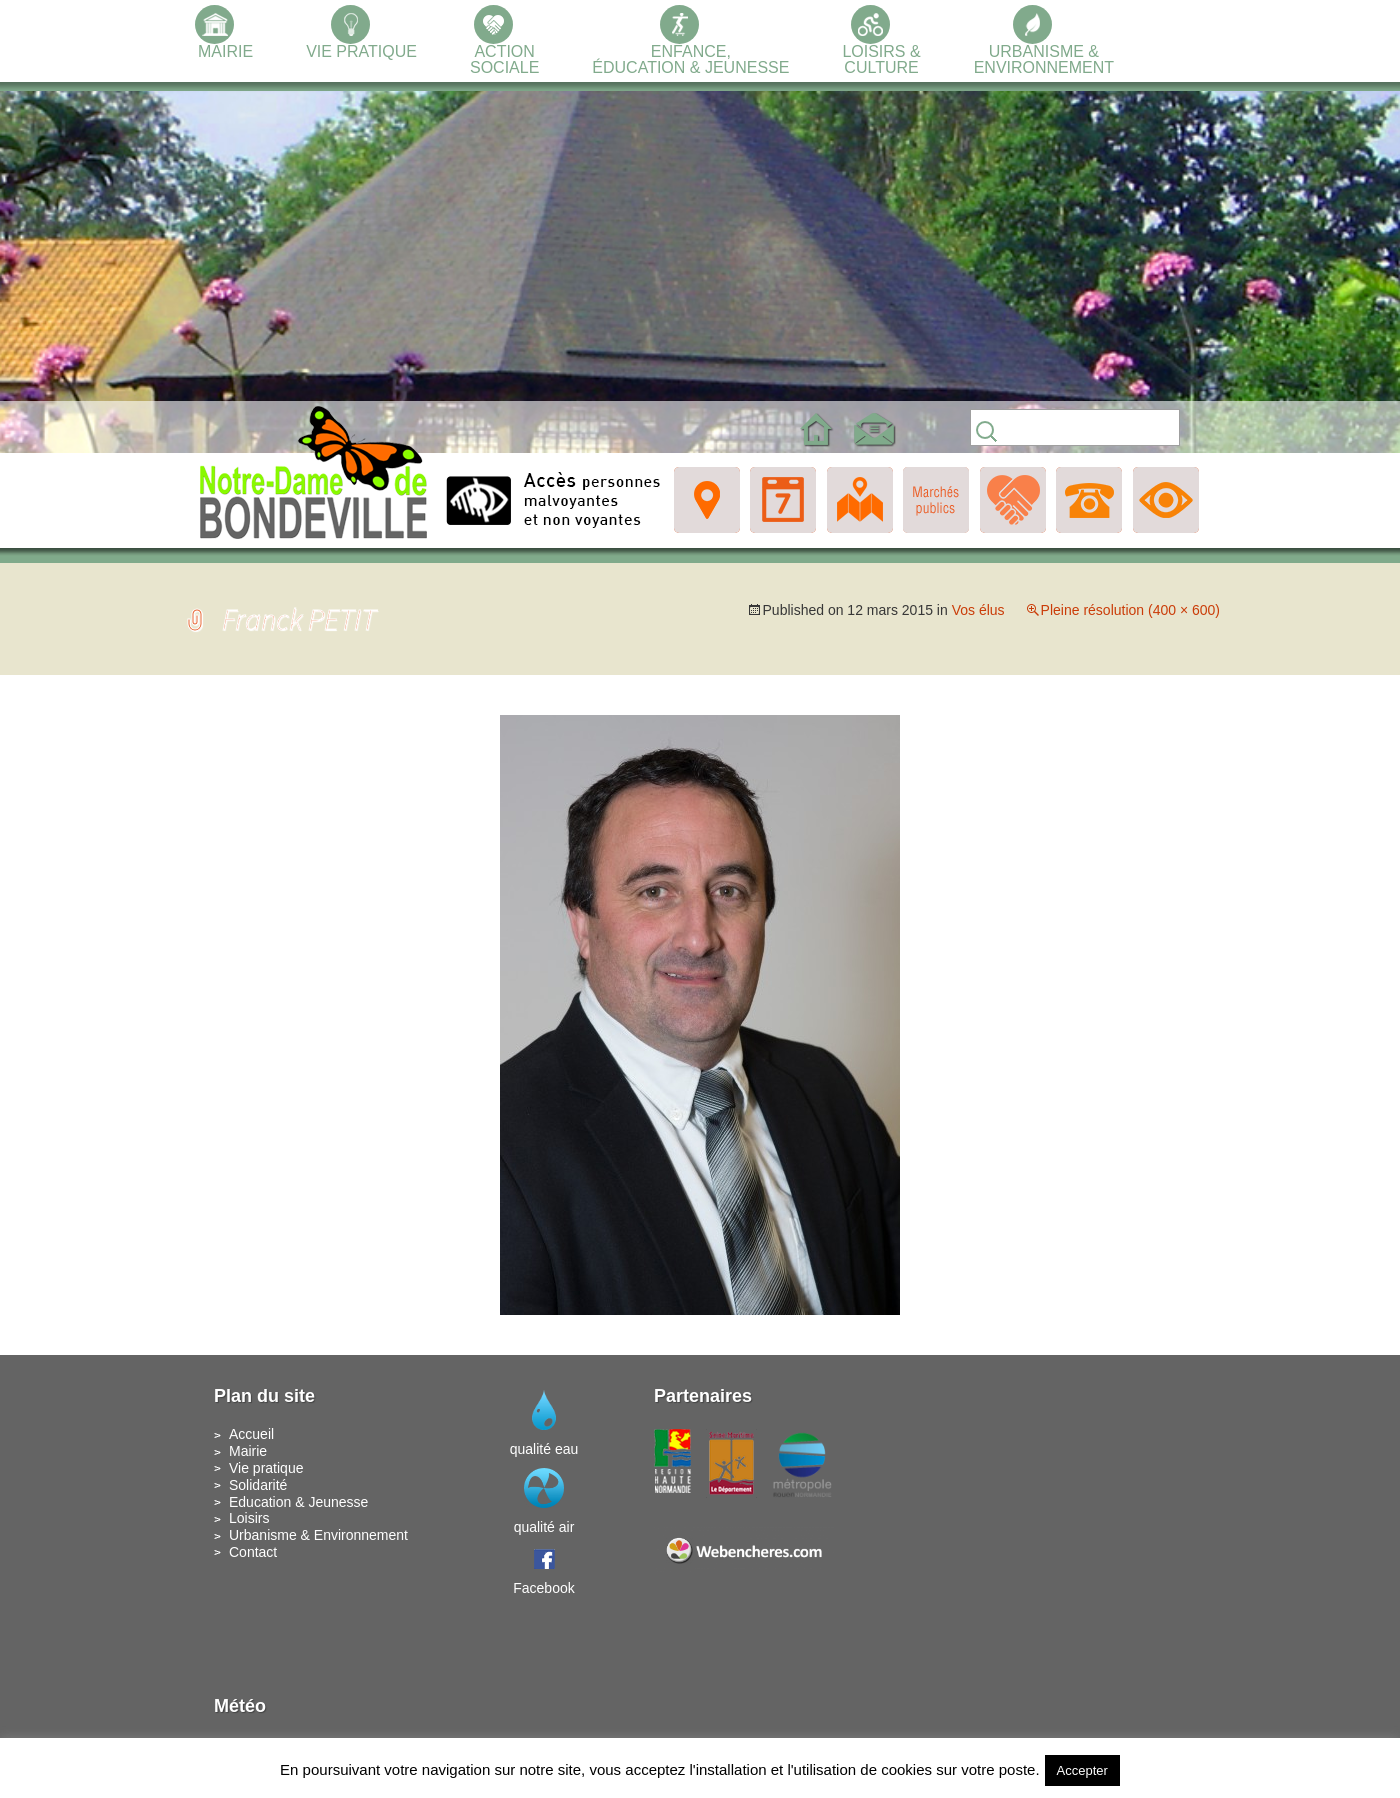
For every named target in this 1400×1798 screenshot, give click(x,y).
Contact (253, 1552)
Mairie (248, 1451)
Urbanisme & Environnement (318, 1535)
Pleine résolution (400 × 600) (1130, 610)
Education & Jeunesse (298, 1502)
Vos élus (978, 610)
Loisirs (249, 1518)
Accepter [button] (1082, 1770)
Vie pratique (266, 1468)
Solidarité (258, 1485)
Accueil (251, 1434)
